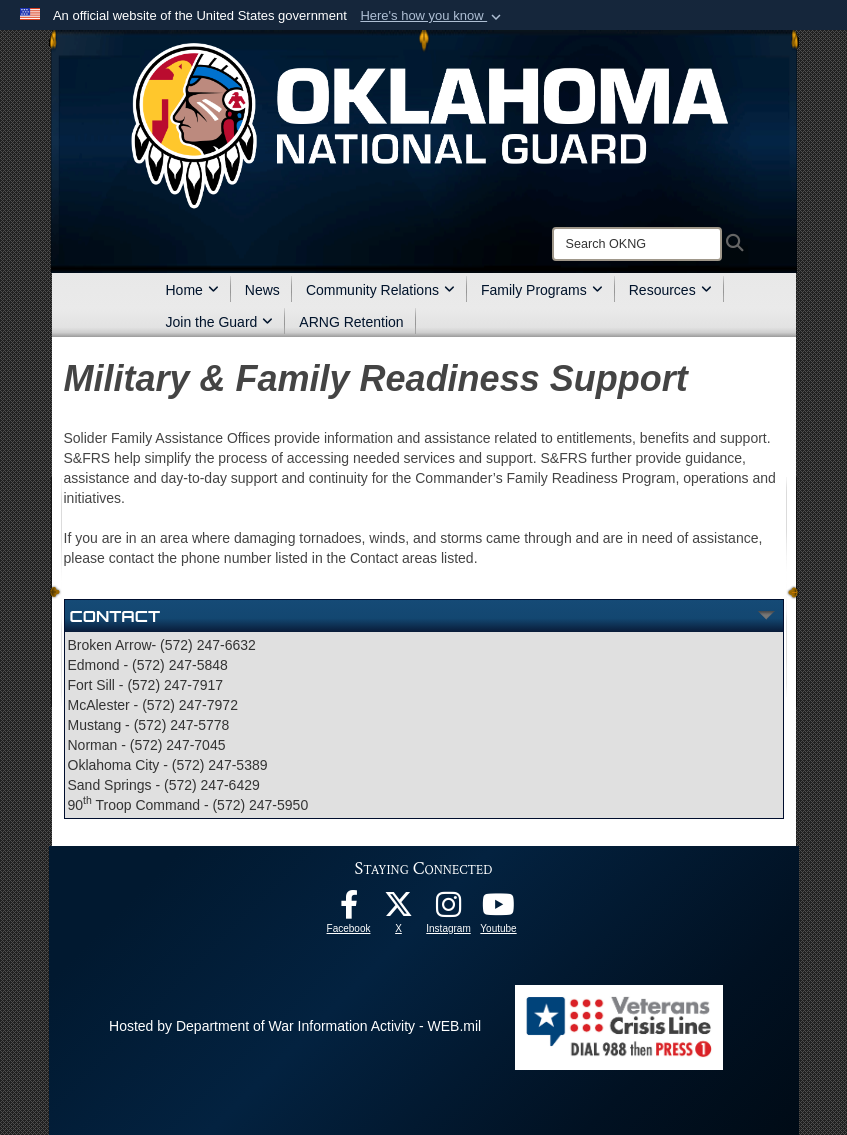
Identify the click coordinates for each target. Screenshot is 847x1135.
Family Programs (542, 290)
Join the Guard (220, 322)
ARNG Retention (351, 322)
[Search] (637, 244)
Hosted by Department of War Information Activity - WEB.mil (295, 1026)
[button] (432, 16)
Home (192, 290)
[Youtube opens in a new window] (499, 910)
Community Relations (380, 290)
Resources (670, 290)
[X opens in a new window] (399, 910)
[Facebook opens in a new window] (349, 910)
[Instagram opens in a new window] (449, 910)
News (262, 290)
